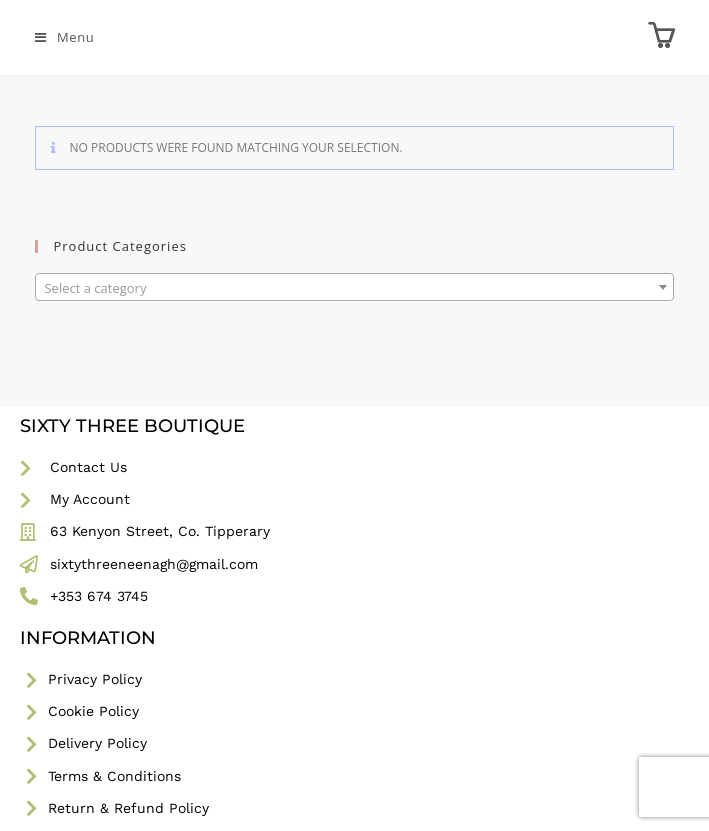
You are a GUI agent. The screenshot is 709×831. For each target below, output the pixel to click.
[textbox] (354, 288)
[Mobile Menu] (64, 37)
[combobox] (354, 287)
